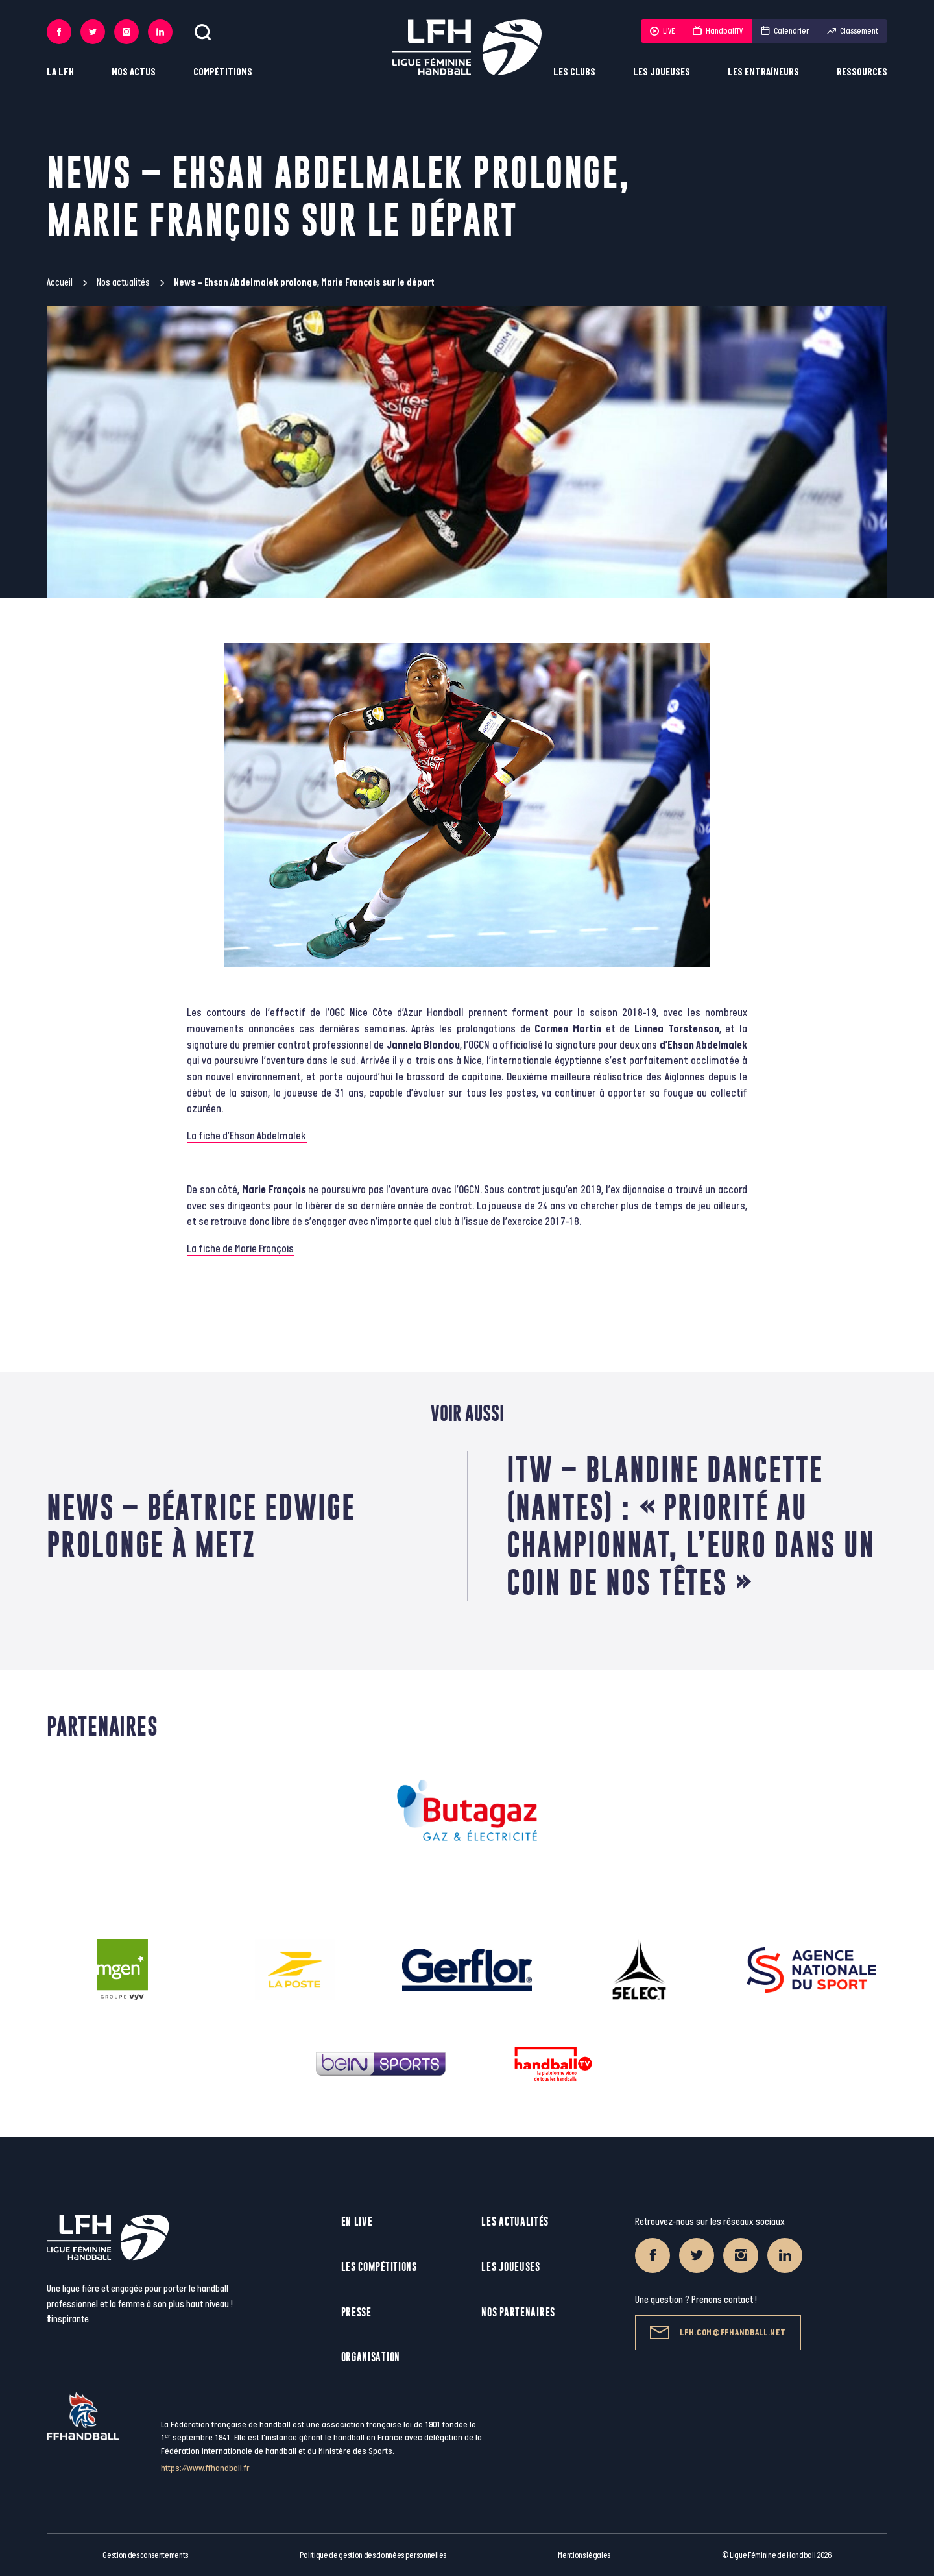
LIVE (662, 31)
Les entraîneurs (763, 72)
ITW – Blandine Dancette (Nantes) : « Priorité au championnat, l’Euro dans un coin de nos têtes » (691, 1525)
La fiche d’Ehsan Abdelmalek (247, 1136)
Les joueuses (661, 72)
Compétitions (222, 72)
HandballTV (718, 31)
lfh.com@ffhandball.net (717, 2332)
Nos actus (134, 72)
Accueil (60, 282)
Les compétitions (379, 2267)
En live (357, 2221)
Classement (852, 31)
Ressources (862, 72)
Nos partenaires (518, 2312)
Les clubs (574, 72)
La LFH (60, 72)
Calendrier (785, 31)
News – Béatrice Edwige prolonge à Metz (201, 1526)
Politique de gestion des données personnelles (373, 2555)
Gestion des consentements (145, 2555)
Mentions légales (584, 2555)
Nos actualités (123, 282)
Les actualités (514, 2221)
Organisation (370, 2357)
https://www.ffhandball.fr (205, 2467)
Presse (356, 2312)
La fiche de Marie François (240, 1249)
